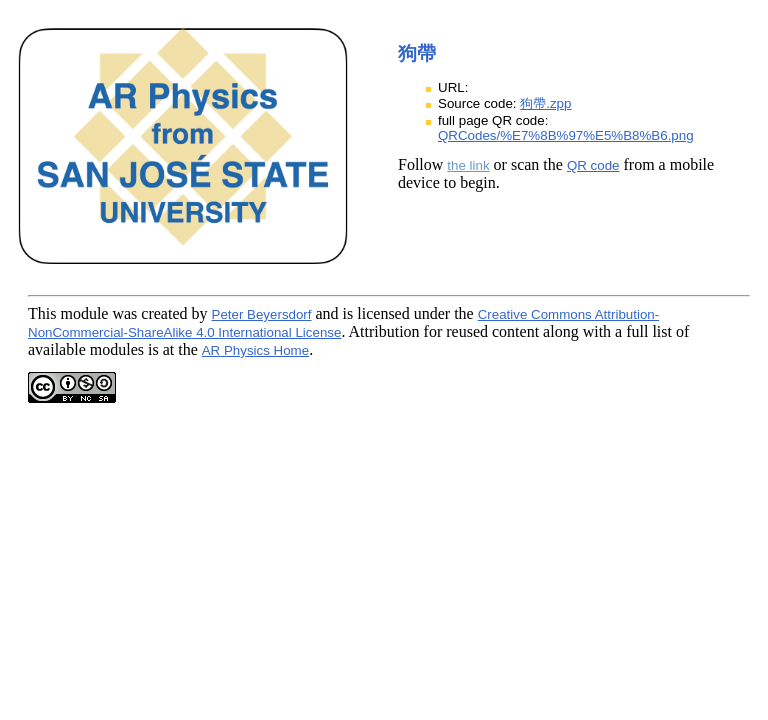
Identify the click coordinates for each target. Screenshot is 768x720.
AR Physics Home (255, 350)
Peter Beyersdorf (262, 314)
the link (468, 165)
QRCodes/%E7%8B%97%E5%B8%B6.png (566, 135)
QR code (593, 165)
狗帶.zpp (545, 103)
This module (68, 313)
